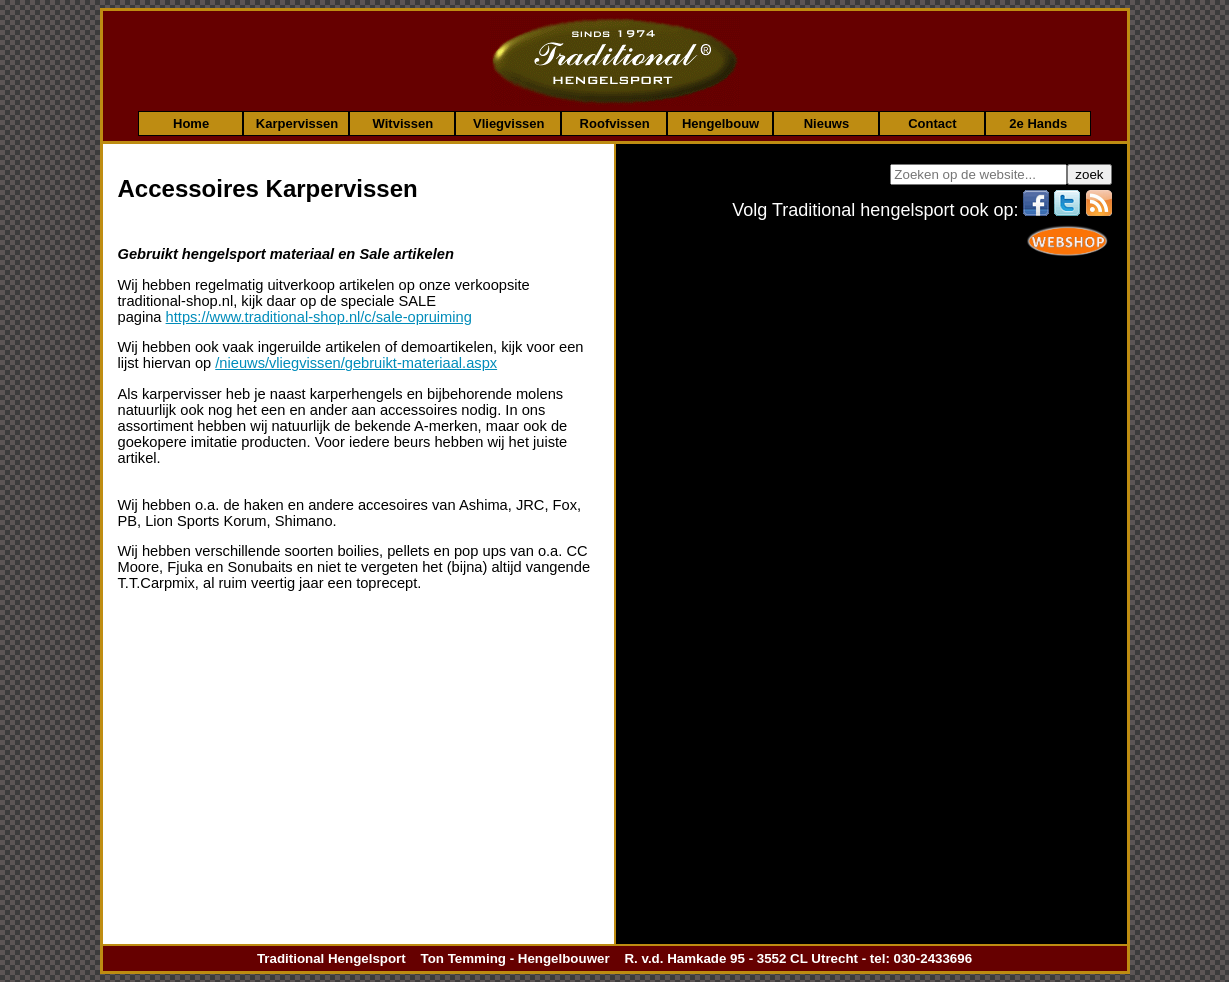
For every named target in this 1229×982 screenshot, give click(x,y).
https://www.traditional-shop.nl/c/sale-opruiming (319, 317)
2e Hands (1038, 123)
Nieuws (827, 123)
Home (191, 123)
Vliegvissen (509, 123)
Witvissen (403, 123)
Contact (932, 123)
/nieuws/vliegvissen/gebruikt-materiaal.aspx (356, 363)
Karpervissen (297, 123)
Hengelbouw (720, 123)
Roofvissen (615, 123)
